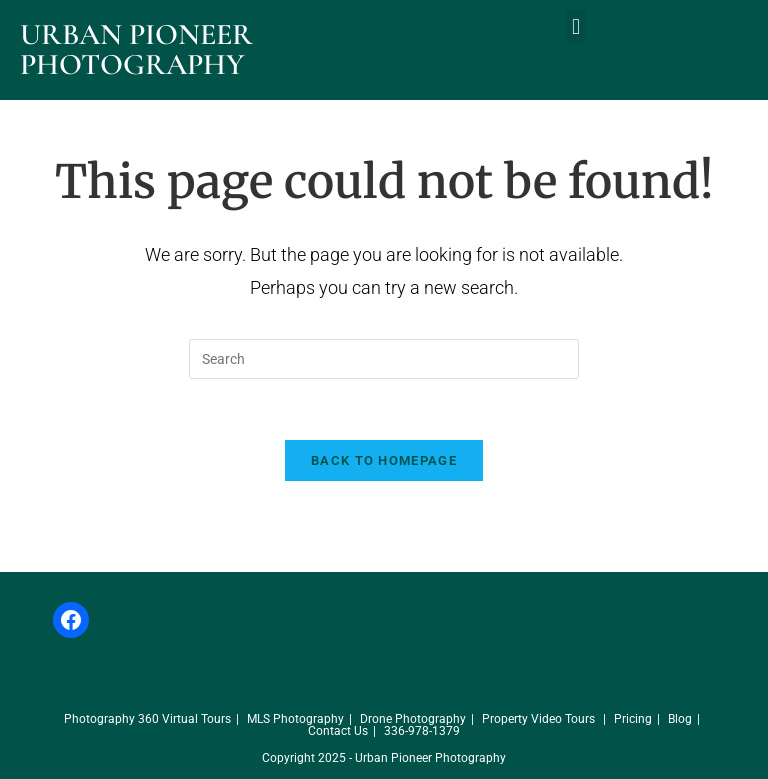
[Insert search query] (384, 359)
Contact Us (338, 731)
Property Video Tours (538, 719)
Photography (99, 719)
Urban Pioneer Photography (136, 49)
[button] (575, 26)
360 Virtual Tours (184, 719)
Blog (680, 719)
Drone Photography (413, 719)
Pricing (633, 719)
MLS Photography (295, 719)
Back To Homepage (384, 460)
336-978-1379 (422, 731)
